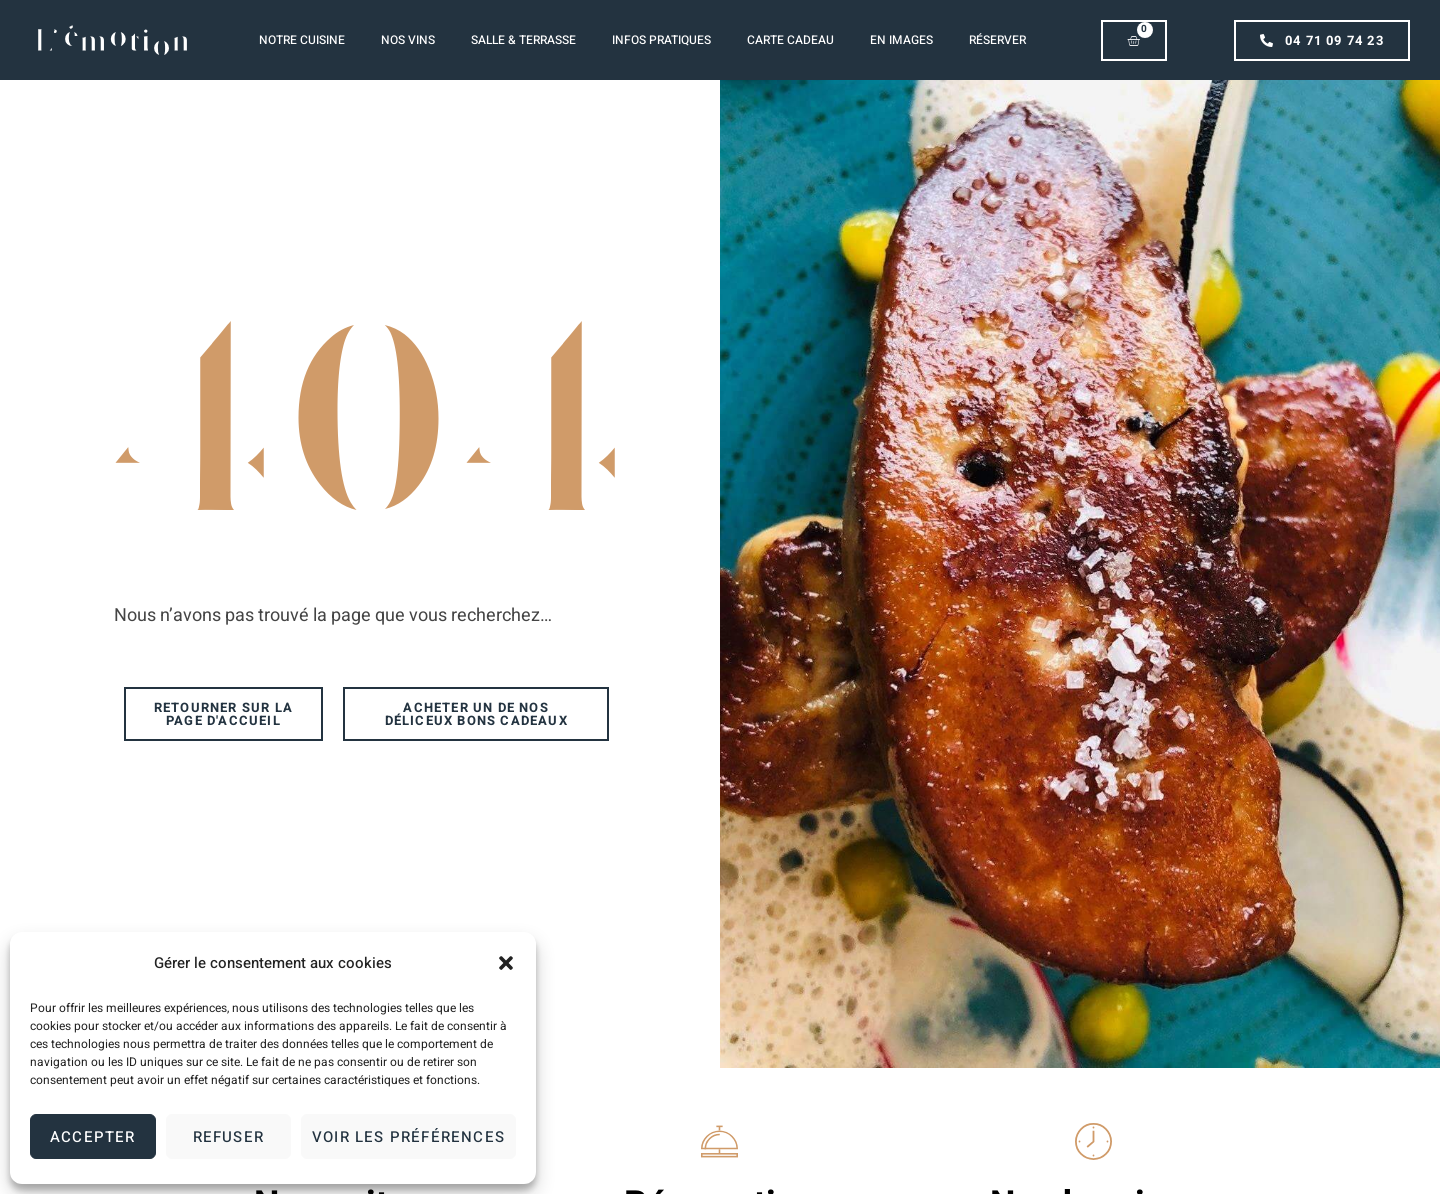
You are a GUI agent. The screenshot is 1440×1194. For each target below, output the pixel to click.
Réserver (997, 40)
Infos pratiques (661, 40)
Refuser (228, 1137)
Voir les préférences (408, 1137)
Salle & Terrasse (523, 40)
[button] (506, 963)
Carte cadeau (790, 40)
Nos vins (408, 40)
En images (901, 40)
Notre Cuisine (302, 40)
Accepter (93, 1137)
